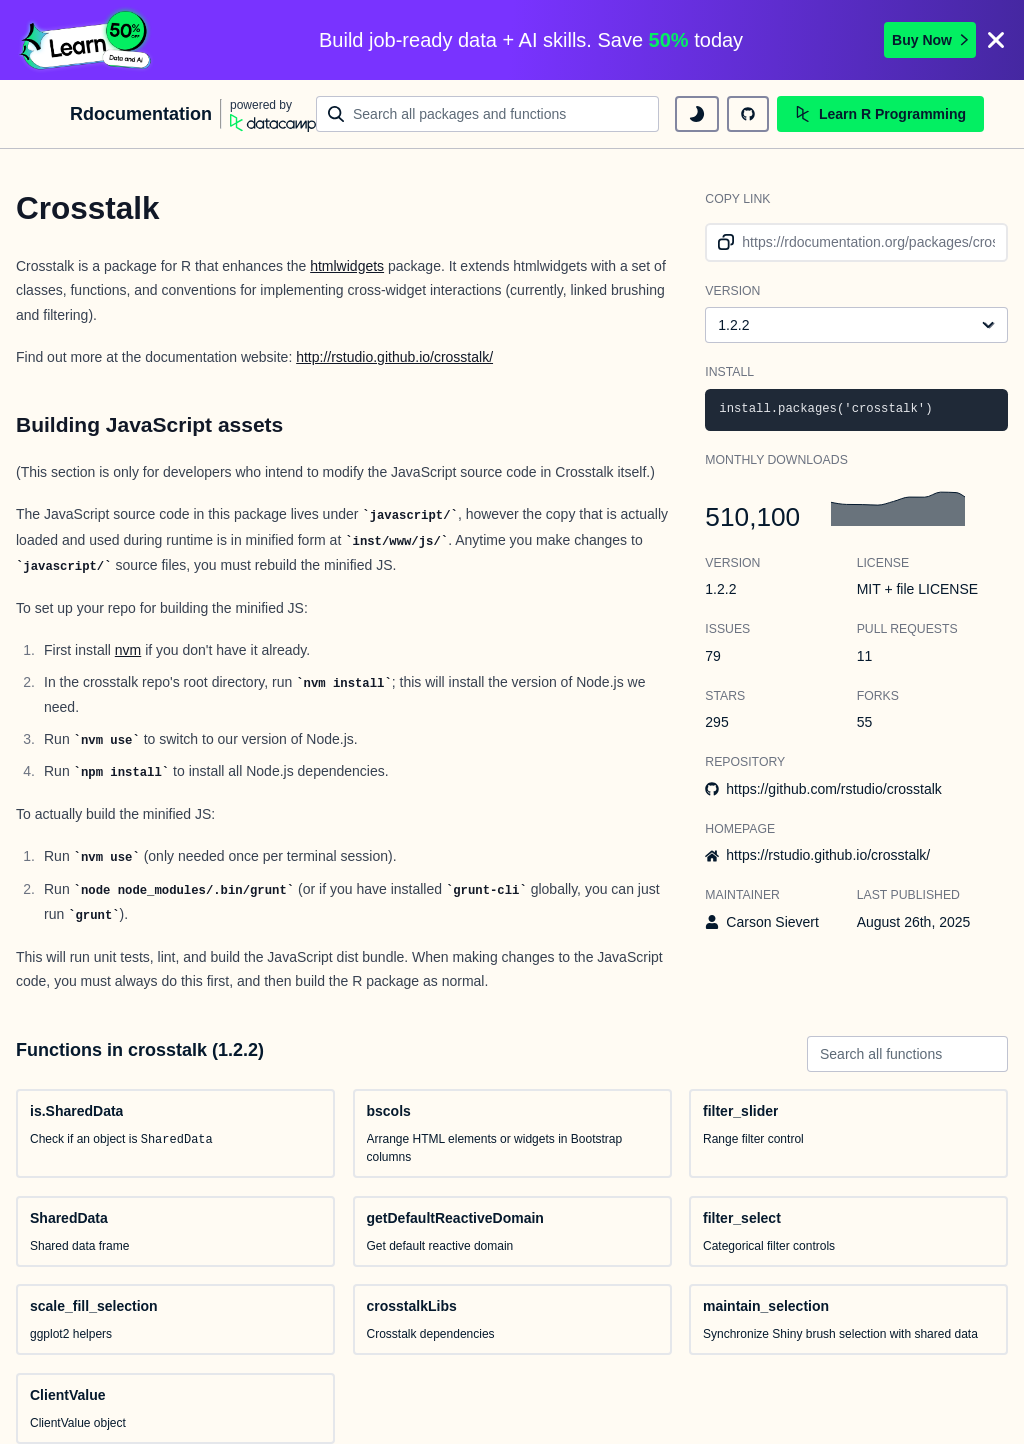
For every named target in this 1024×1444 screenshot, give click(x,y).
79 (713, 656)
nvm (128, 650)
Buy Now (930, 40)
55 (865, 722)
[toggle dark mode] (697, 114)
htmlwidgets (347, 266)
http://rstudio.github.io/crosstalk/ (394, 357)
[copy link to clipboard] (722, 242)
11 (865, 656)
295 (716, 722)
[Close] (996, 40)
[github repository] (748, 114)
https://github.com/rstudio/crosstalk (834, 789)
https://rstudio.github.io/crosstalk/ (828, 855)
